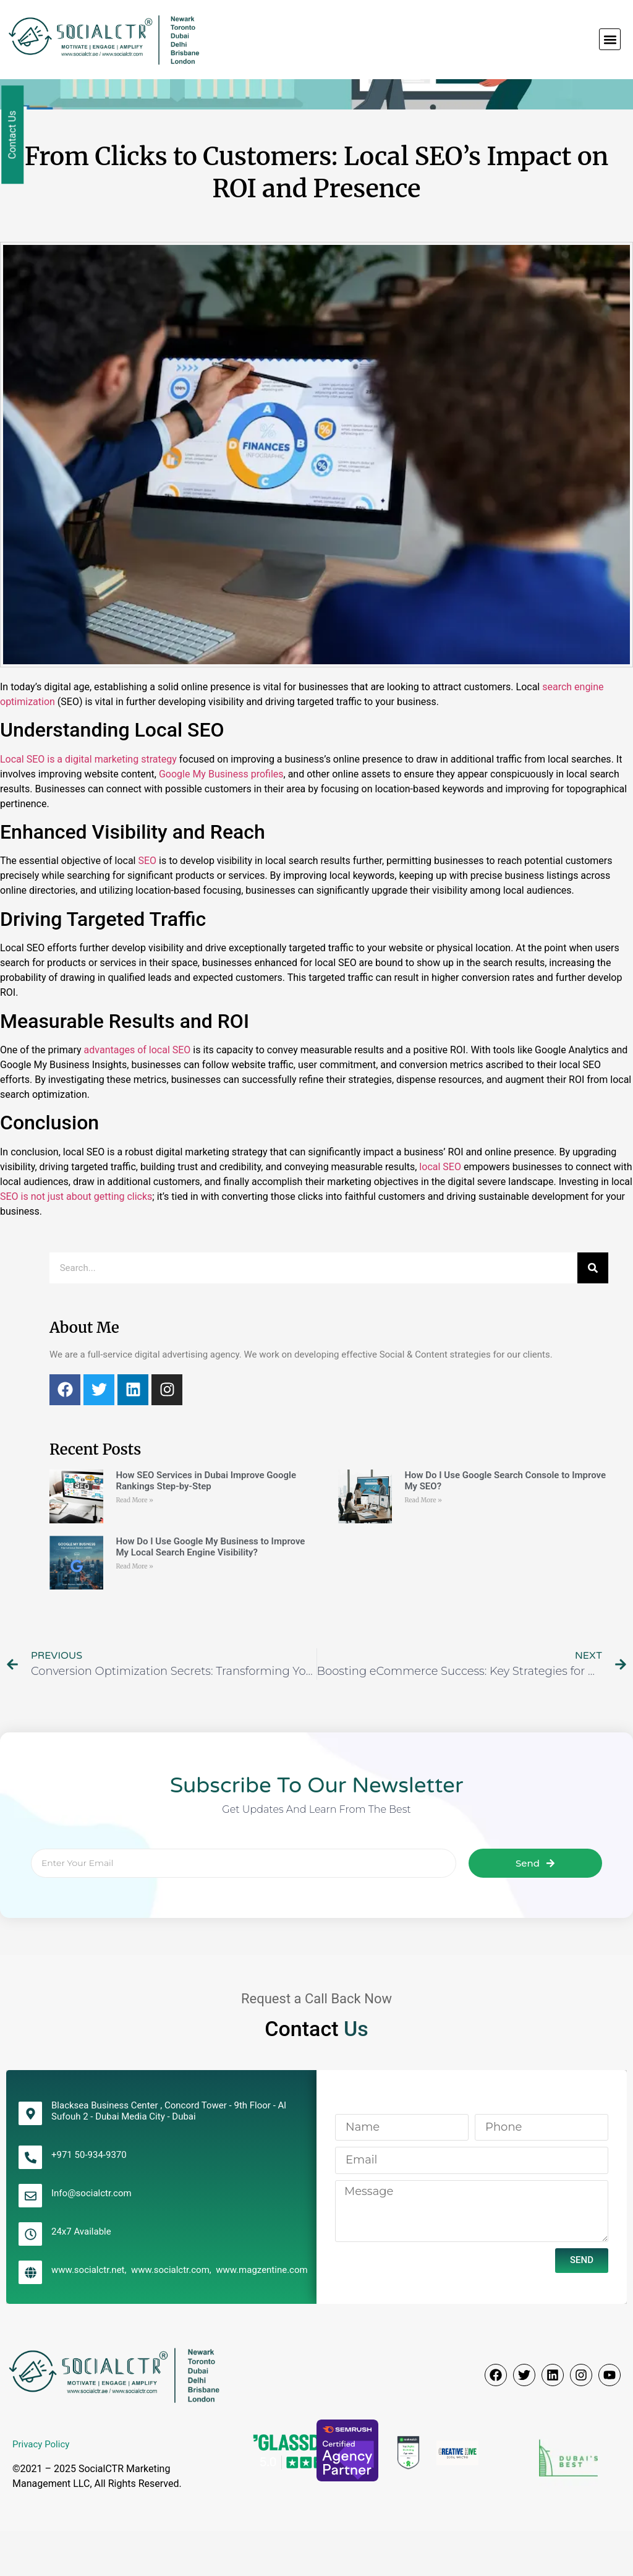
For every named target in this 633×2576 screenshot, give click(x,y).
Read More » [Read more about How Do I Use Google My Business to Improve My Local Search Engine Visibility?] (134, 1611)
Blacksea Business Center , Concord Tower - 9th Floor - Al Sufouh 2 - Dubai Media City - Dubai (168, 2156)
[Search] (592, 1313)
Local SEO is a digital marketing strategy (88, 804)
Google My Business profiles (221, 818)
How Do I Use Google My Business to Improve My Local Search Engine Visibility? (210, 1592)
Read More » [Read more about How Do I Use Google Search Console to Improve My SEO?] (422, 1545)
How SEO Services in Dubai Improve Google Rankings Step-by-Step (206, 1525)
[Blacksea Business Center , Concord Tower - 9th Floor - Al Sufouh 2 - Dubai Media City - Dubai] (30, 2158)
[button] (610, 39)
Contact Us (13, 135)
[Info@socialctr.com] (30, 2241)
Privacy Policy (40, 2488)
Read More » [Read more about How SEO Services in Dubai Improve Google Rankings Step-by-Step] (134, 1545)
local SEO (440, 1212)
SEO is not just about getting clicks (76, 1241)
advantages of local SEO (137, 1095)
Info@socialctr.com (91, 2238)
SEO (147, 906)
